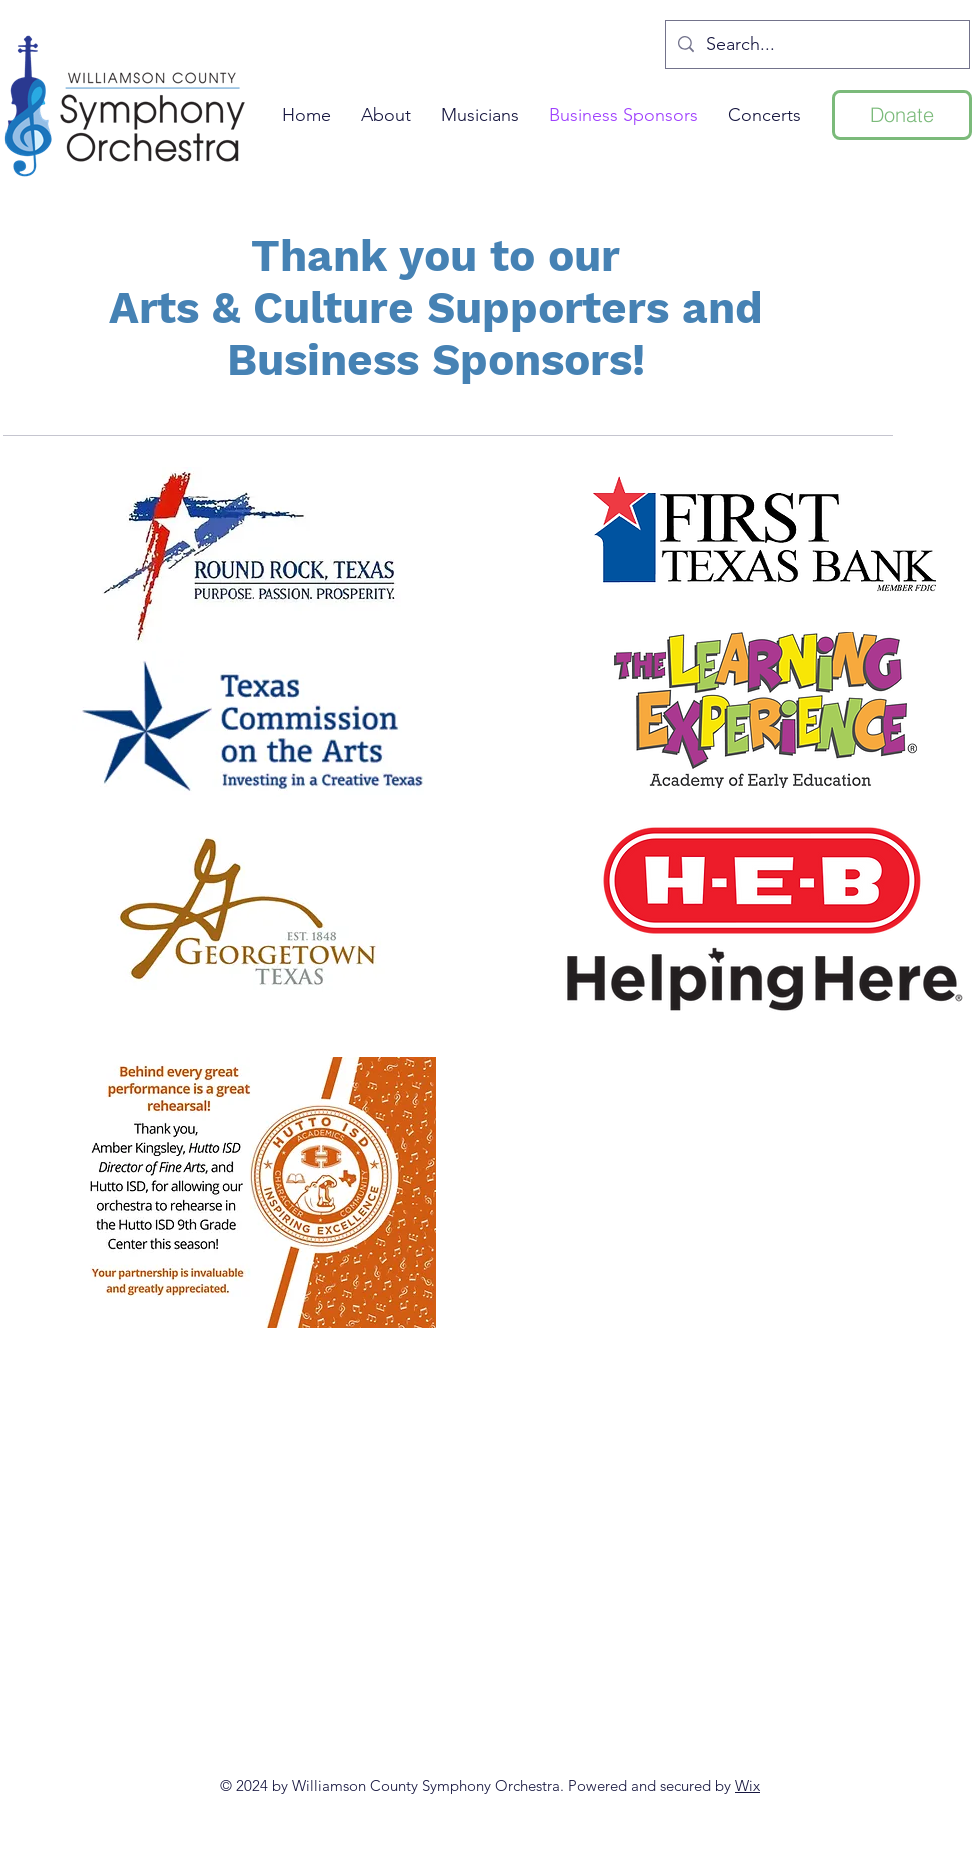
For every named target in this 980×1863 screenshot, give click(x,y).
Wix (747, 1785)
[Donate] (902, 115)
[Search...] (816, 44)
